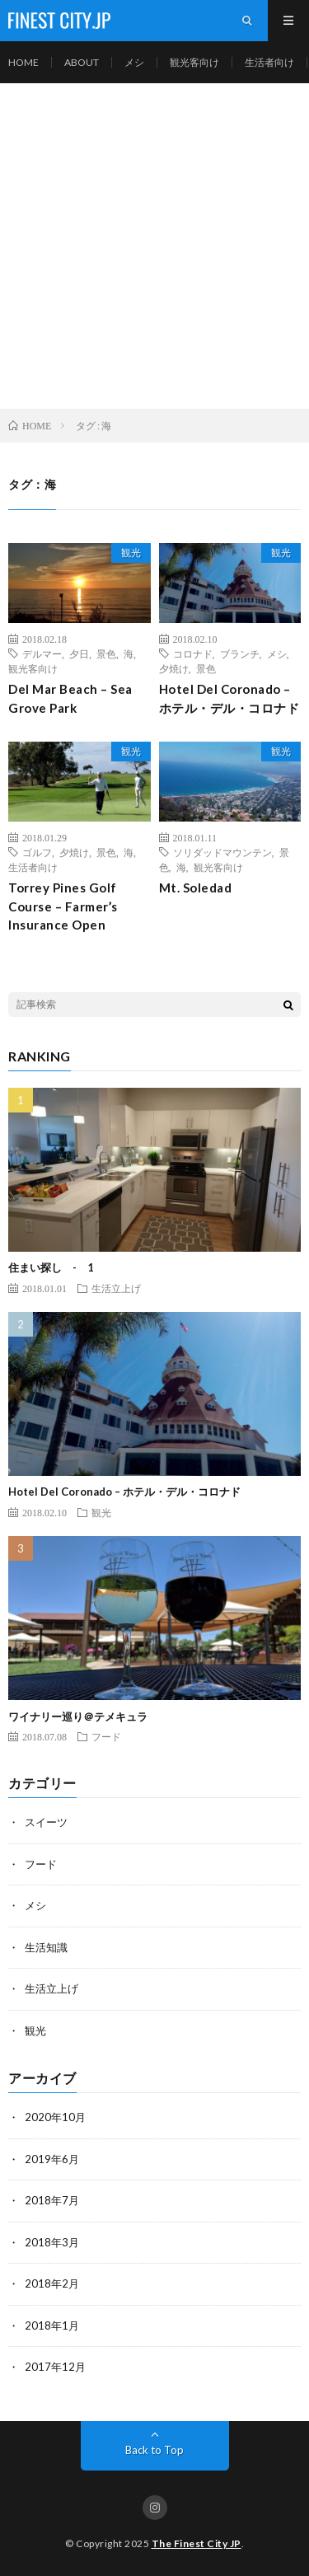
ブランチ (240, 653)
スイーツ (46, 1822)
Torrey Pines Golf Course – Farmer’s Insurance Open (63, 906)
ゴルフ (37, 852)
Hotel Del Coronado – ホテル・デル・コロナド (229, 698)
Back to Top (154, 2450)
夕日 (79, 653)
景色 (106, 653)
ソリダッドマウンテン (222, 852)
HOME (23, 62)
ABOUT (81, 62)
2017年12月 (55, 2366)
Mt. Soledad (195, 887)
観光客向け (194, 62)
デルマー (42, 653)
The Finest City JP (196, 2543)
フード (106, 1736)
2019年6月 (52, 2159)
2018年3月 (52, 2242)
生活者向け (269, 62)
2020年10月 (55, 2117)
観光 (131, 552)
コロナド (193, 653)
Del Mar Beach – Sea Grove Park (70, 698)
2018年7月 (52, 2200)
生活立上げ (116, 1288)
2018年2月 (52, 2283)
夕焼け (174, 668)
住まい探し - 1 (51, 1267)
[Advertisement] (154, 245)
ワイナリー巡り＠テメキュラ (77, 1716)
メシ (134, 62)
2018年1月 (52, 2325)
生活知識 (46, 1947)
